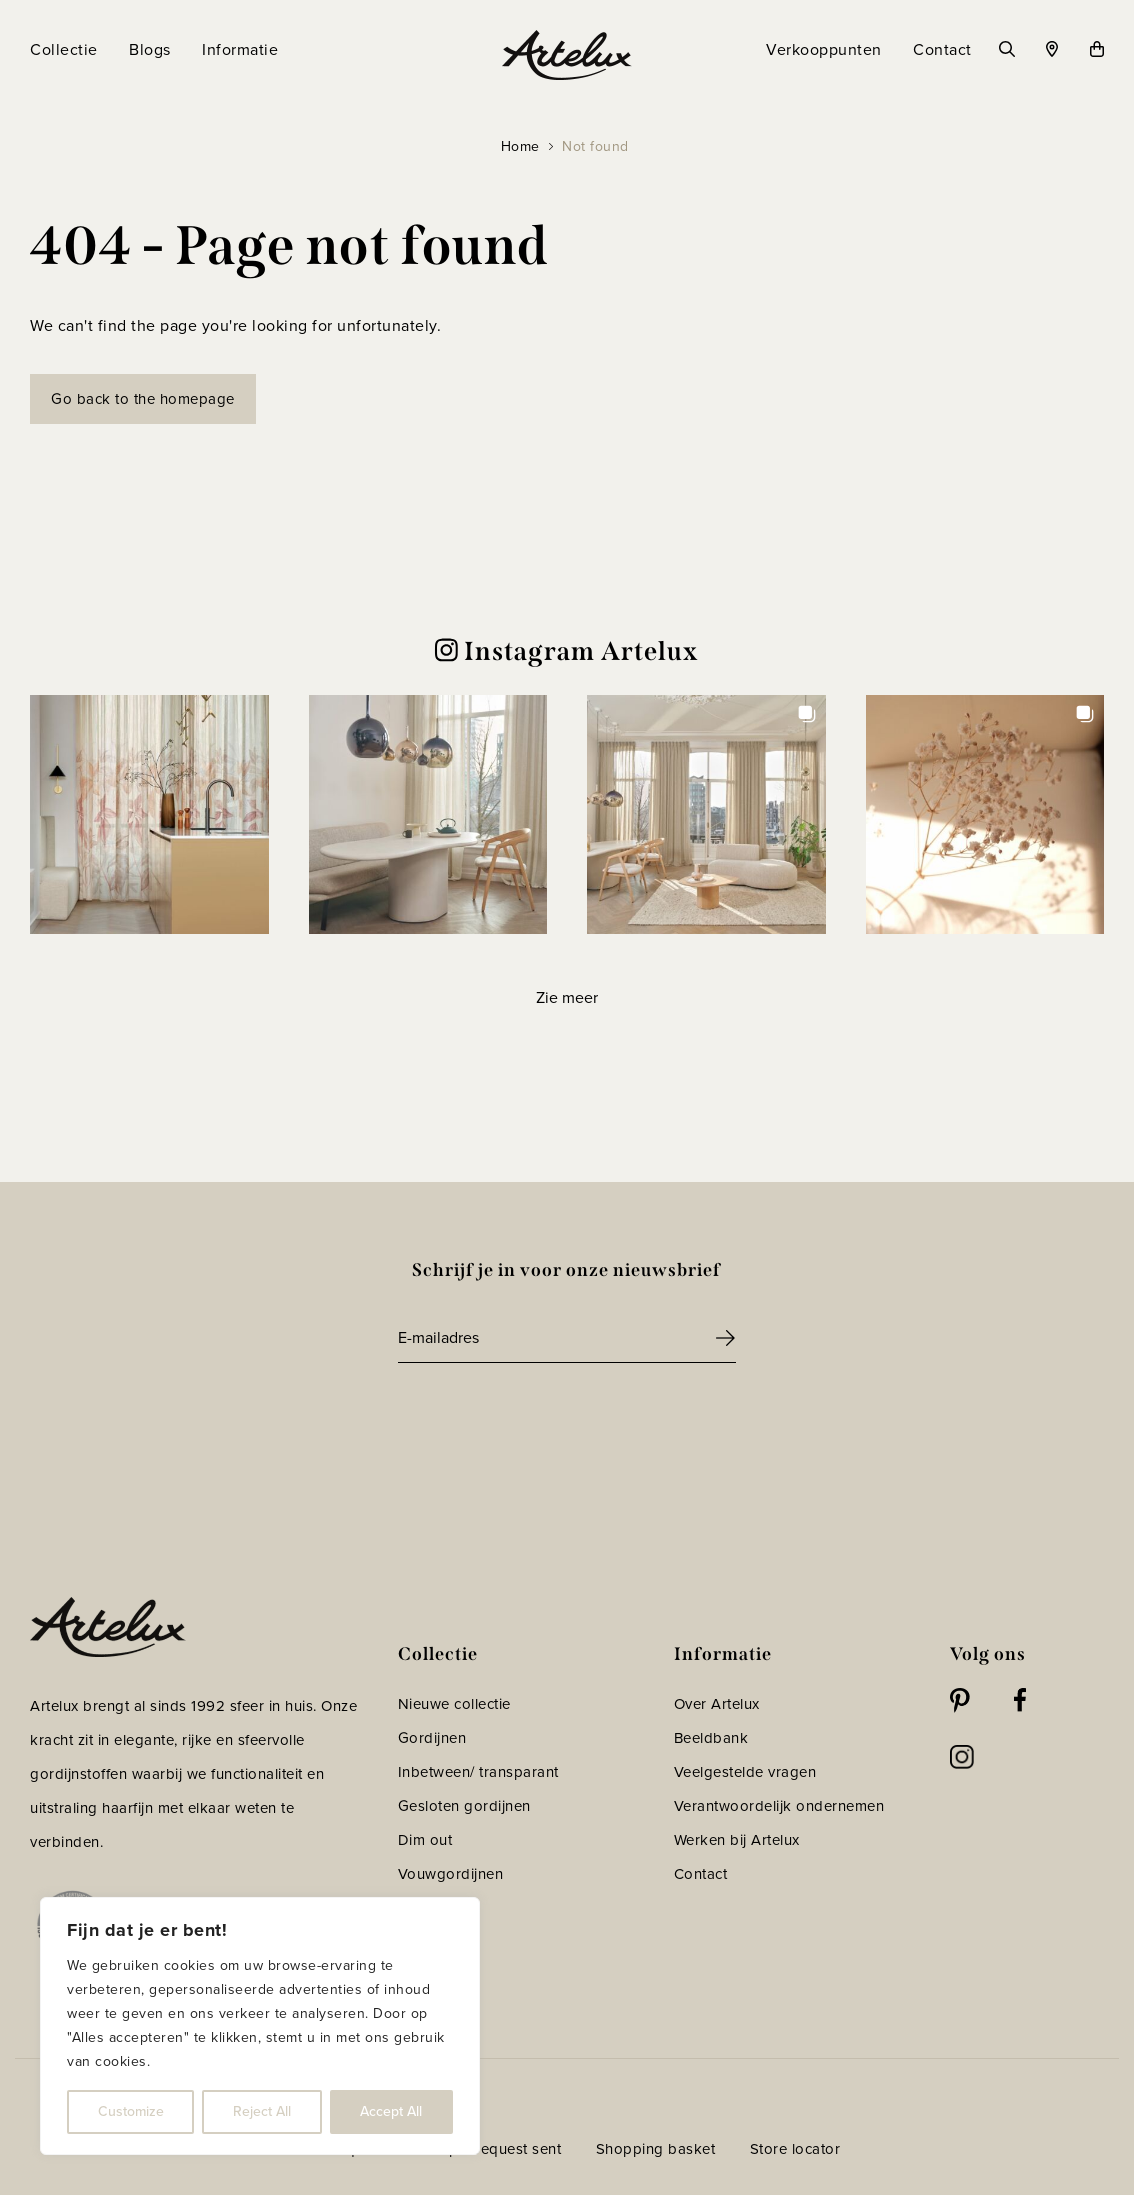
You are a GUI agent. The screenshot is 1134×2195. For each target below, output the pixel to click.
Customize (131, 2111)
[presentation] (550, 1418)
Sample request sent (490, 2149)
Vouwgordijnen (451, 1874)
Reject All (262, 2111)
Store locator (795, 2149)
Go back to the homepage (143, 399)
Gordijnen (432, 1738)
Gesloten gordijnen (464, 1806)
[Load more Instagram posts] (566, 998)
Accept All (391, 2111)
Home (520, 146)
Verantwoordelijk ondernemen (779, 1806)
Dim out (425, 1840)
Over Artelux (717, 1704)
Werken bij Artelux (737, 1840)
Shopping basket (656, 2149)
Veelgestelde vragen (745, 1772)
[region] (260, 2026)
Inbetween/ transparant (478, 1772)
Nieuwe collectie (454, 1704)
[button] (149, 814)
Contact (701, 1874)
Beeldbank (711, 1738)
